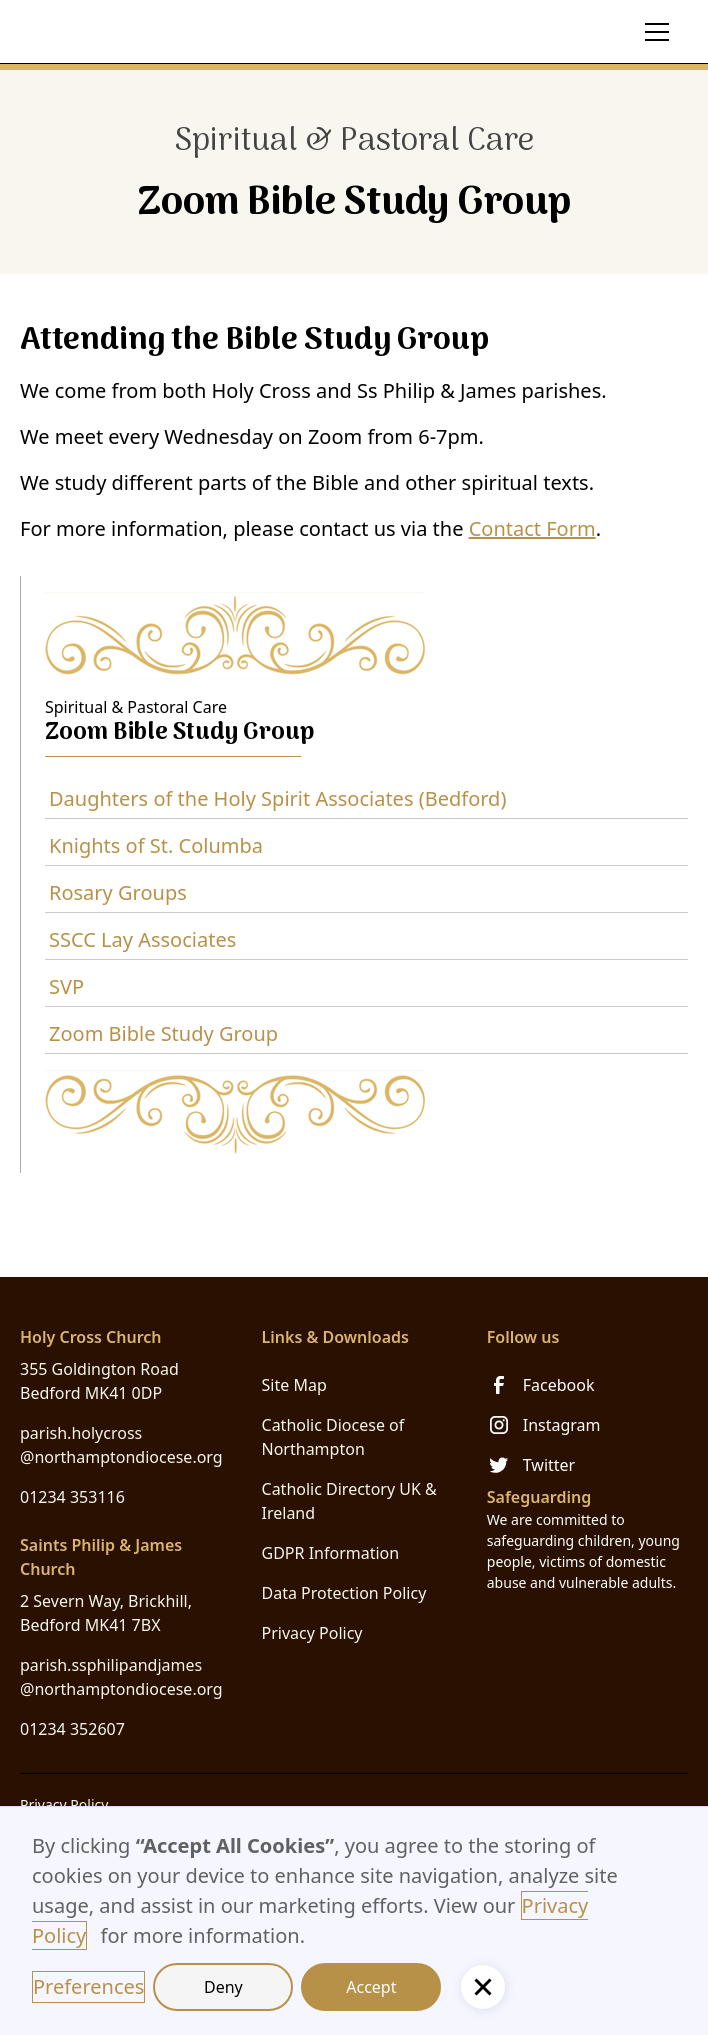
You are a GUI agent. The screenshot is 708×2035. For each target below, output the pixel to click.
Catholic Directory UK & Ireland (349, 1501)
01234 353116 (72, 1497)
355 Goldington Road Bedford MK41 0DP (99, 1381)
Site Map (294, 1385)
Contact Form (532, 528)
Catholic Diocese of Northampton (333, 1437)
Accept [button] (371, 1987)
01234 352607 (72, 1729)
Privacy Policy (312, 1633)
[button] (653, 32)
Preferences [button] (88, 1986)
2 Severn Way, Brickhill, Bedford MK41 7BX (106, 1613)
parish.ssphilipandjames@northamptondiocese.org (121, 1677)
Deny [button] (223, 1987)
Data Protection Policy (344, 1593)
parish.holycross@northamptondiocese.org (121, 1445)
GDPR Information (331, 1553)
